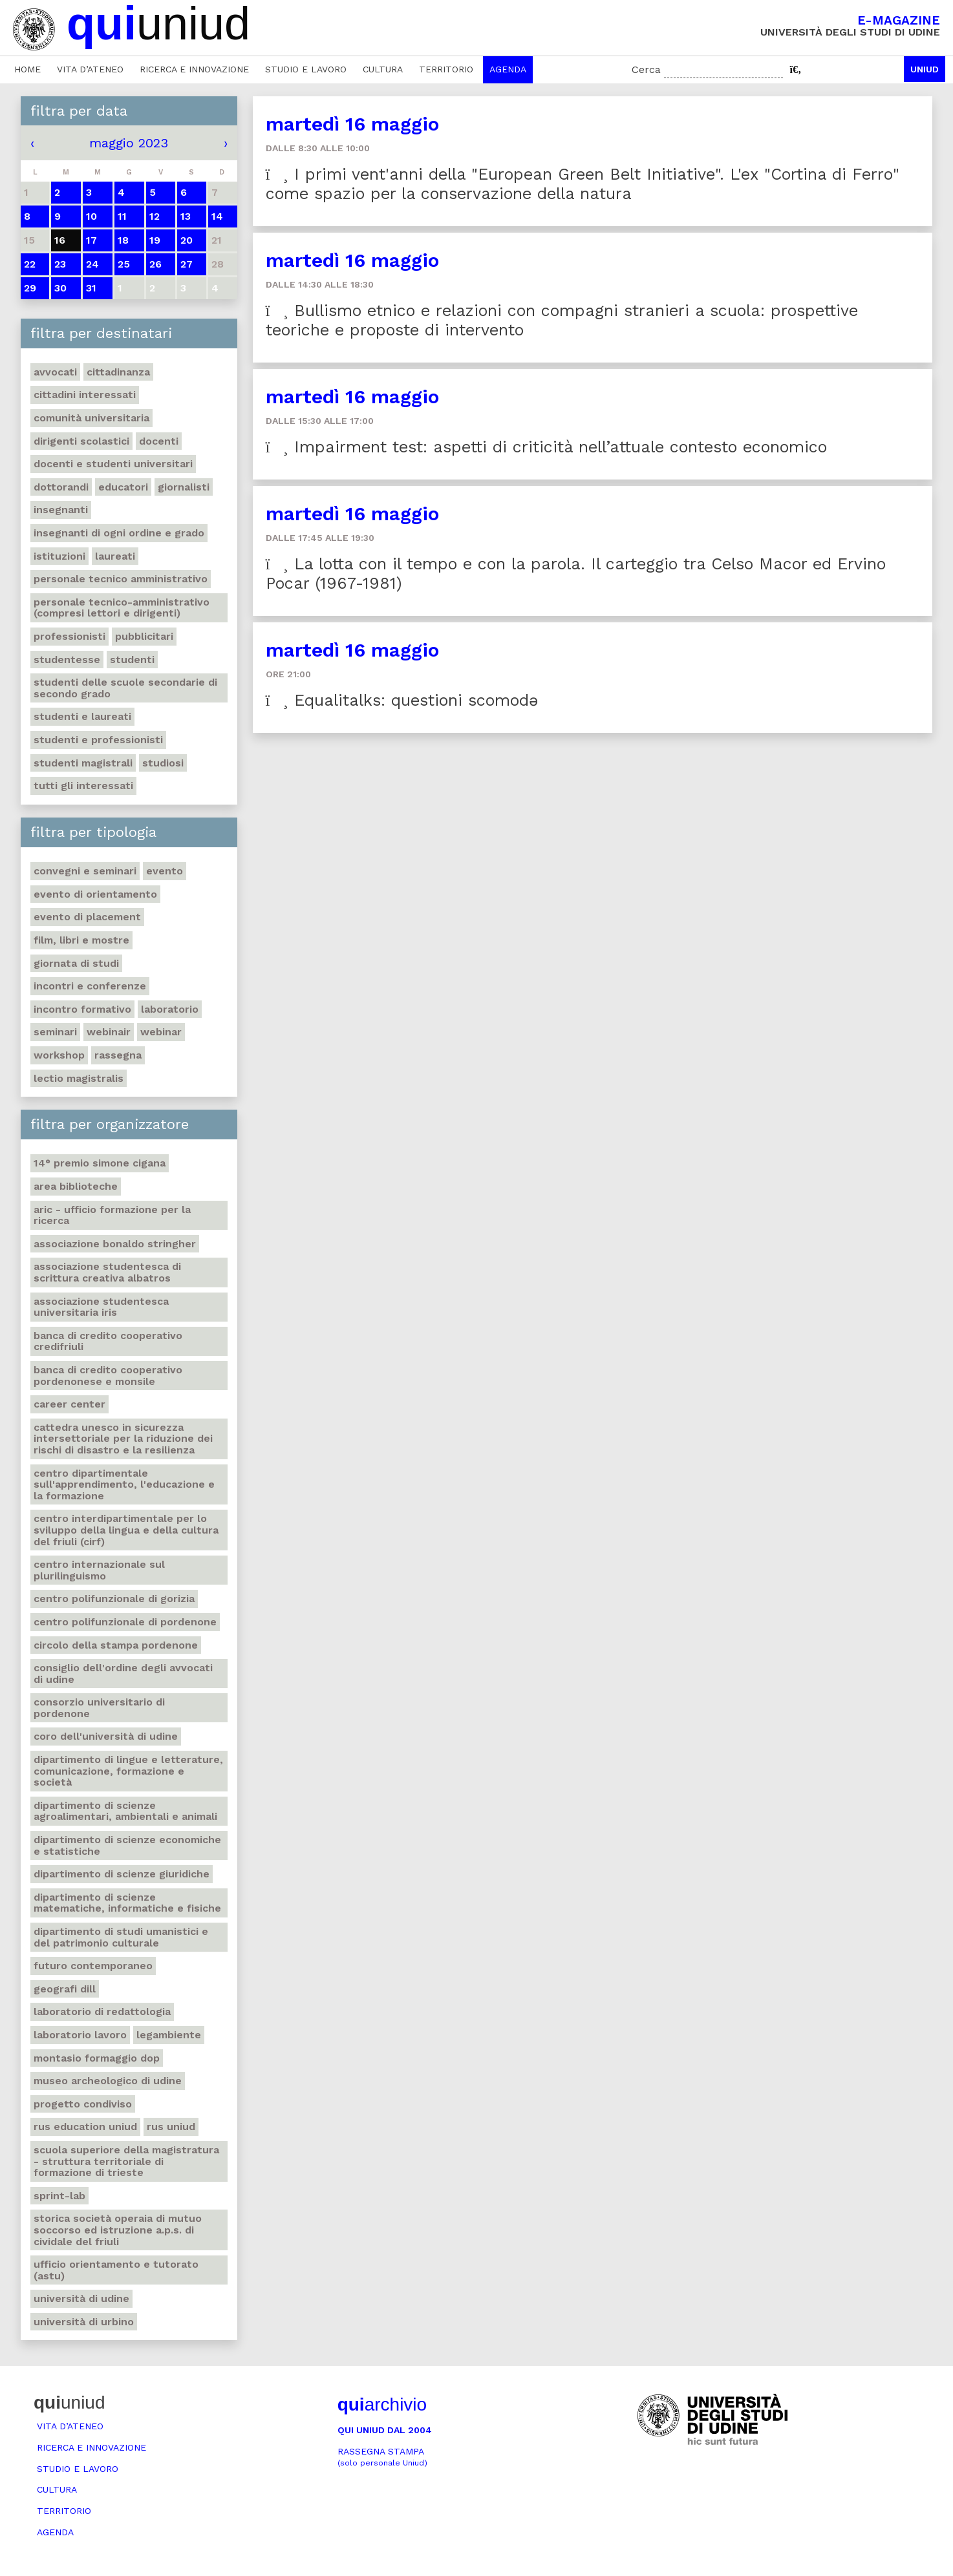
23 (60, 264)
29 (30, 288)
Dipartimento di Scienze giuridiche (121, 1874)
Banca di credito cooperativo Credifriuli (108, 1341)
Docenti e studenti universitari (113, 464)
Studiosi (163, 763)
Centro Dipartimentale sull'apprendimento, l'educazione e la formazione (124, 1484)
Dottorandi (61, 487)
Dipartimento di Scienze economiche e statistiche (127, 1845)
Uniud (924, 69)
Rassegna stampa (382, 2456)
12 (154, 216)
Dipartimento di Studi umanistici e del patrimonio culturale (121, 1937)
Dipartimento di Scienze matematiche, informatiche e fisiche (127, 1903)
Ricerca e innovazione (194, 69)
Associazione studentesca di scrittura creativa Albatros (107, 1272)
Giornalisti (183, 487)
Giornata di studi (76, 963)
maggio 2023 (128, 143)
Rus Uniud (171, 2126)
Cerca (646, 69)
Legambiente (168, 2035)
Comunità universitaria (91, 418)
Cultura (383, 69)
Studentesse (67, 659)
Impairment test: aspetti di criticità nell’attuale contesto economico (546, 447)
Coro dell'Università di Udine (106, 1736)
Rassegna (118, 1055)
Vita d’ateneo (90, 69)
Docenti (158, 441)
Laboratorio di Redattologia (102, 2011)
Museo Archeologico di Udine (108, 2081)
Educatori (123, 487)
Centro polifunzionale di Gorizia (114, 1598)
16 (59, 240)
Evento (164, 871)
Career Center (69, 1404)
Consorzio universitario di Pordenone (99, 1708)
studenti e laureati (82, 716)
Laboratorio (169, 1009)
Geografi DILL (65, 1989)
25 (124, 264)
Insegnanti (61, 509)
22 (30, 264)
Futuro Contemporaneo (93, 1965)
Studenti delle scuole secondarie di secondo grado (125, 688)
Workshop (59, 1055)
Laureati (115, 556)
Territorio (446, 69)
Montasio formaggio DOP (97, 2058)
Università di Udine (81, 2298)
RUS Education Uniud (85, 2126)
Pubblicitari (144, 636)
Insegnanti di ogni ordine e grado (119, 533)
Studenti (132, 659)
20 (186, 240)
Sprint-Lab (59, 2196)
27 (186, 264)
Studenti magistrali (83, 763)
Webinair (109, 1032)
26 (155, 264)
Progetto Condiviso (83, 2104)
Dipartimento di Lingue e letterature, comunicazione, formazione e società (128, 1770)
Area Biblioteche (76, 1186)
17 (91, 240)
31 (91, 288)
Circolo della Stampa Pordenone (116, 1645)
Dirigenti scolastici (81, 441)
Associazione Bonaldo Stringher (115, 1244)
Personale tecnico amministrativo (121, 579)
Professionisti (69, 636)
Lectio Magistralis (78, 1078)
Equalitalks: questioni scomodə (402, 700)
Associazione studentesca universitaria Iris (101, 1307)
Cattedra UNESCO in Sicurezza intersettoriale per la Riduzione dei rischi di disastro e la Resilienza (123, 1438)
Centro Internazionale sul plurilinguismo (99, 1570)
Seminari (55, 1032)
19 (154, 240)
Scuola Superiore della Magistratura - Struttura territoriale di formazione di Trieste (126, 2161)
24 (92, 264)
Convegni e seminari (85, 871)
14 (217, 216)
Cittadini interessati (85, 394)
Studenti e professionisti (98, 740)
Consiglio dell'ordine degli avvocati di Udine (123, 1673)
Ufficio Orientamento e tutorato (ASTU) (116, 2270)
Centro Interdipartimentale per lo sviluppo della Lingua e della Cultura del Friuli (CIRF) (126, 1529)
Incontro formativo (82, 1009)
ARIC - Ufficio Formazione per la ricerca (112, 1215)
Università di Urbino (84, 2322)
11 (122, 216)
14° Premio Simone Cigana (100, 1163)
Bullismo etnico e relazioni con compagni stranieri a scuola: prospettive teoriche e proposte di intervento (562, 320)
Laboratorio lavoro (80, 2035)
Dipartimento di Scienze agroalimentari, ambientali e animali (125, 1811)
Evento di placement (87, 917)
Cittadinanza (118, 372)
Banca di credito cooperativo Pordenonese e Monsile (108, 1376)
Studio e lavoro (306, 69)
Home (27, 69)
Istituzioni (59, 556)
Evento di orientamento (95, 894)
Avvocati (55, 372)
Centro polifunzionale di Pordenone (125, 1622)
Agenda (507, 69)
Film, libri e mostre (81, 940)
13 (185, 216)
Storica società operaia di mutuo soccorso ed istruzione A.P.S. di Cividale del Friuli (118, 2229)
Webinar (161, 1032)
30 (60, 288)
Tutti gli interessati (83, 785)
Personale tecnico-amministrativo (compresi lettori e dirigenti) (121, 608)
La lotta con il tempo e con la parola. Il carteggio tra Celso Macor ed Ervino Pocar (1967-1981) (576, 573)
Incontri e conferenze (90, 986)
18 (123, 240)
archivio (382, 2404)
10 (91, 216)
